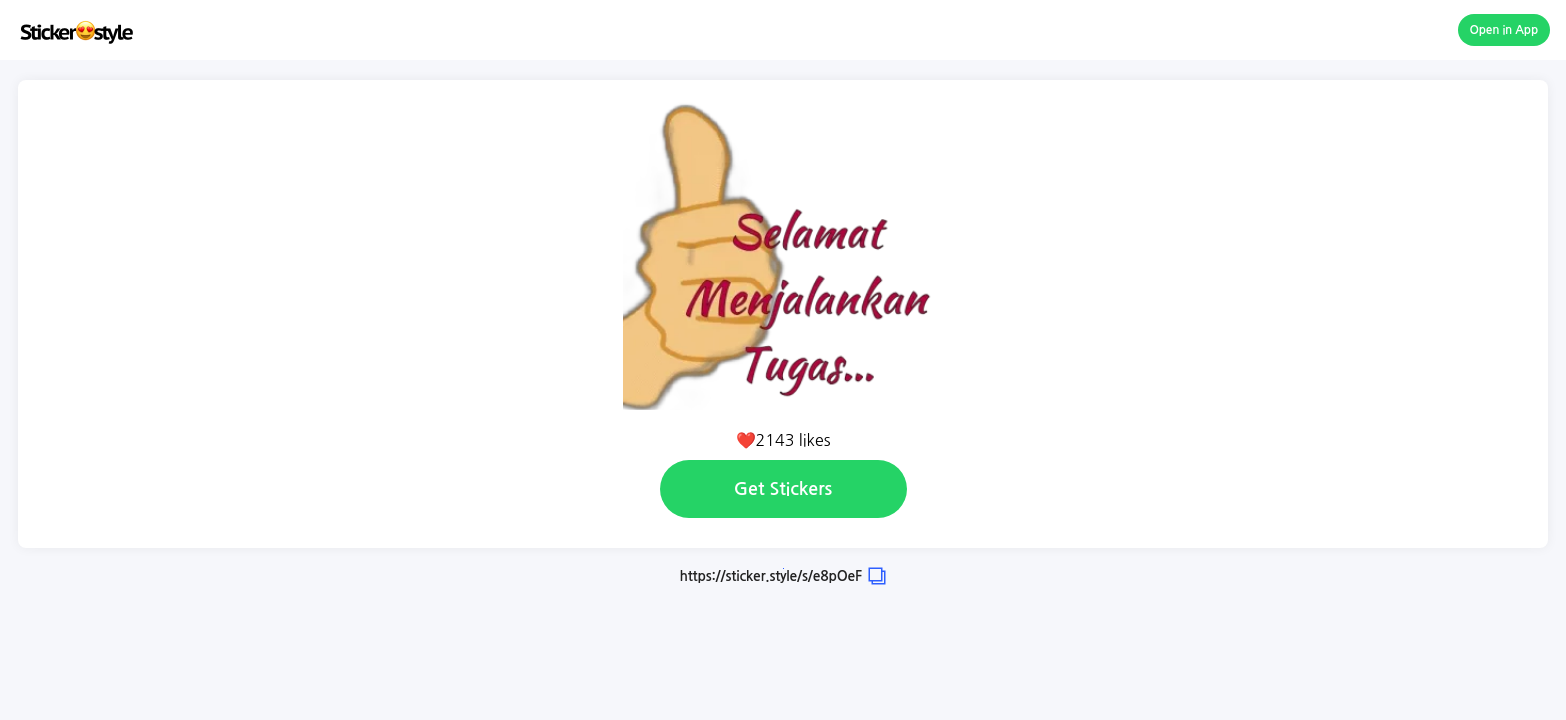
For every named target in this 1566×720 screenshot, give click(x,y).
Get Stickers (783, 489)
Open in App (1504, 30)
